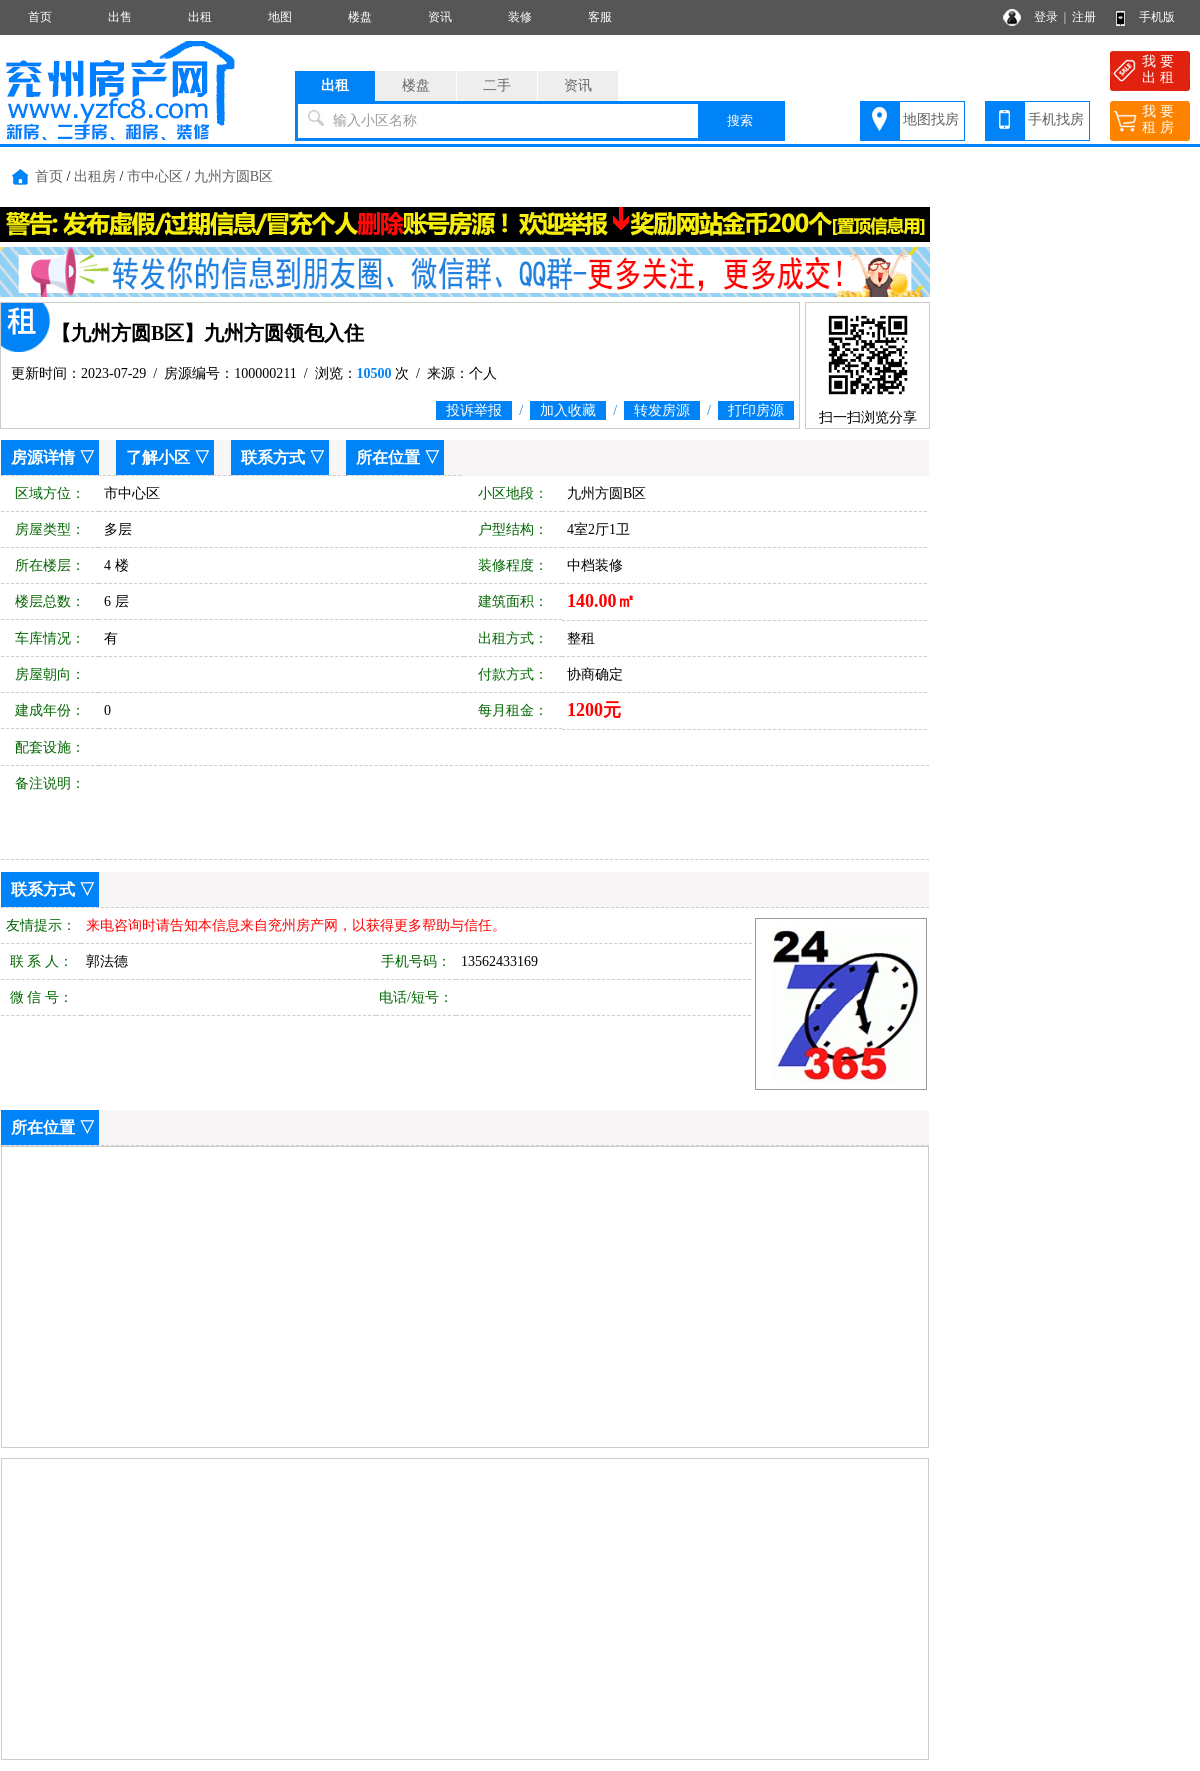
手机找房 (1056, 119)
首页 (40, 17)
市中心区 (155, 176)
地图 (280, 17)
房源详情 (43, 457)
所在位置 (388, 457)
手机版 (1157, 17)
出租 (200, 17)
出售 (120, 17)
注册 (1084, 17)
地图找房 (931, 119)
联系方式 (273, 457)
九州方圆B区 (233, 176)
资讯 (440, 17)
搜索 (740, 120)
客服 (600, 17)
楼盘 (360, 17)
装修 (520, 17)
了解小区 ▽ (168, 457)
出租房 (95, 176)
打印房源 (756, 410)
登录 (1046, 17)
